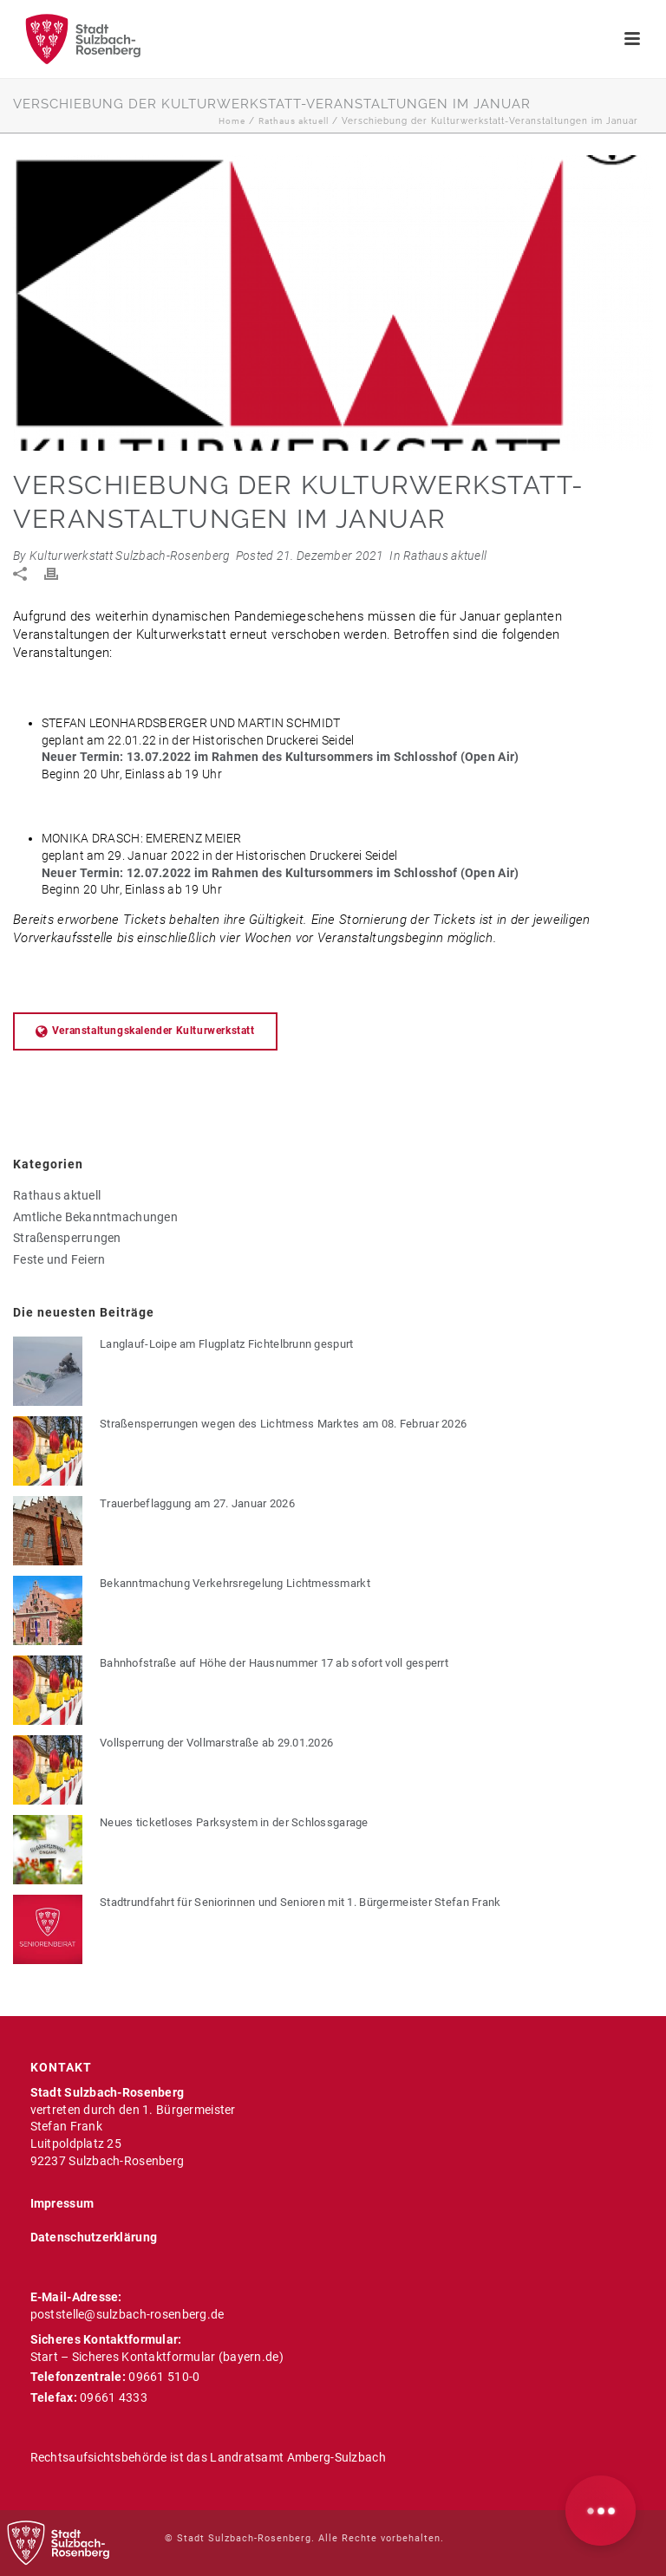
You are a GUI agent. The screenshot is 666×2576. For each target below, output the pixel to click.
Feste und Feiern (59, 1259)
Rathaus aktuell (293, 121)
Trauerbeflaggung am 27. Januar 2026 (197, 1503)
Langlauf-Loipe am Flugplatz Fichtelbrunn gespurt (226, 1343)
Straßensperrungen (67, 1238)
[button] (600, 2510)
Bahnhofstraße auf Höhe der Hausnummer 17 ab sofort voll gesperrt (274, 1662)
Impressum (62, 2203)
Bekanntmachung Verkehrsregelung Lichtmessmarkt (235, 1583)
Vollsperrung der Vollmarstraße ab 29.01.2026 (216, 1742)
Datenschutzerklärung (94, 2237)
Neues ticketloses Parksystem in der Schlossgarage (234, 1822)
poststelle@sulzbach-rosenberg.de (127, 2314)
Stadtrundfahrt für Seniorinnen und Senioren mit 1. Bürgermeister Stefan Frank (300, 1902)
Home (232, 121)
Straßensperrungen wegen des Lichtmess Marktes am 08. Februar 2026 (283, 1423)
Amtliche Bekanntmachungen (95, 1217)
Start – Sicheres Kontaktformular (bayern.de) (157, 2357)
